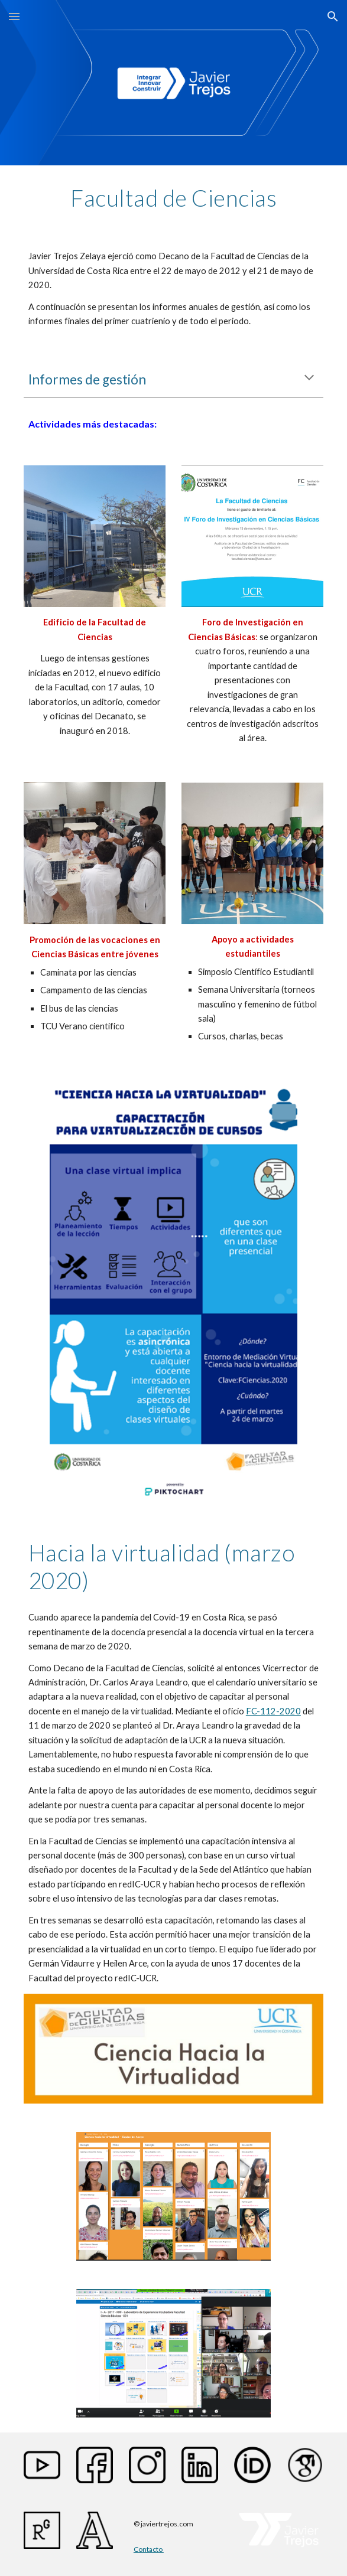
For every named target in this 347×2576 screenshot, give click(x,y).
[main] (173, 198)
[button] (14, 16)
